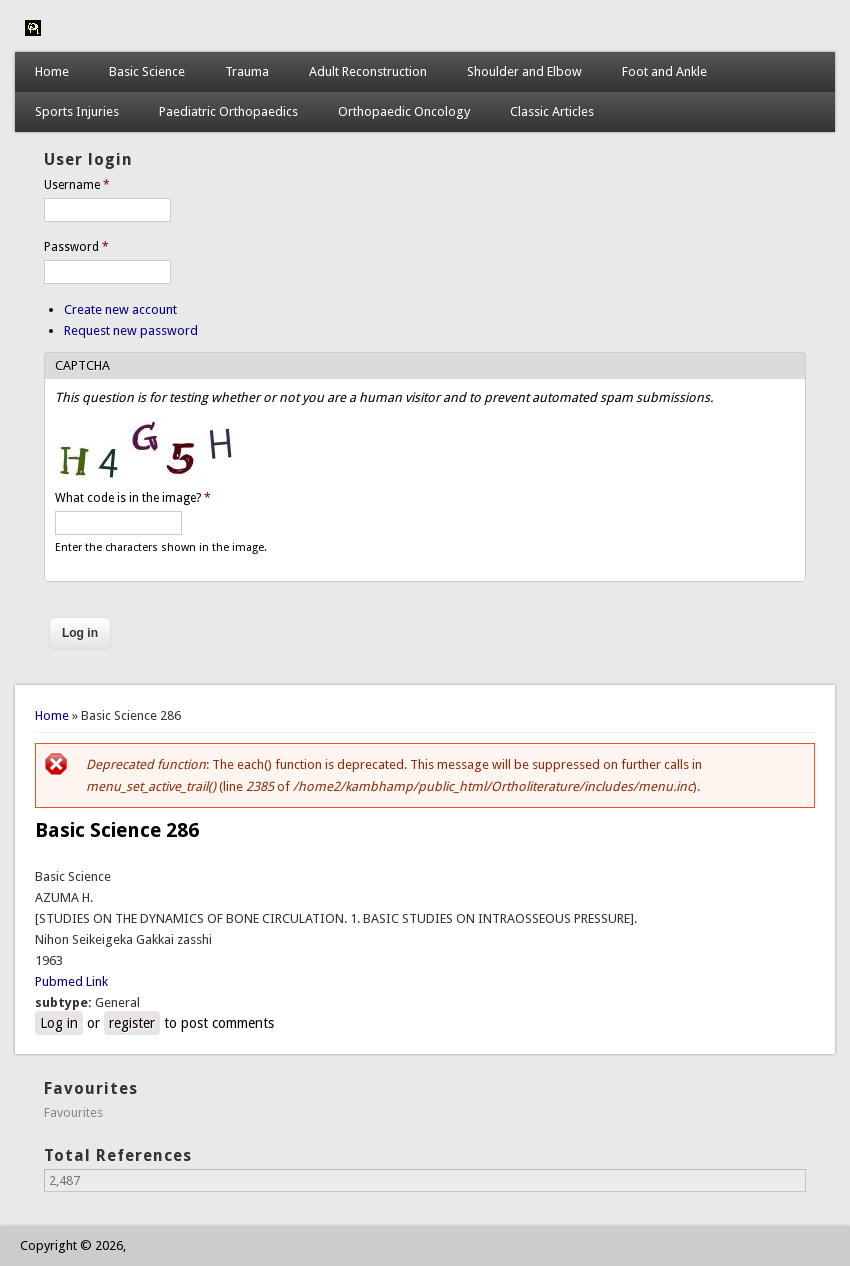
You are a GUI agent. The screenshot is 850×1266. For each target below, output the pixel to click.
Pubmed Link (71, 981)
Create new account (120, 309)
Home (52, 71)
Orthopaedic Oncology (404, 111)
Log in (59, 1023)
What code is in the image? (133, 498)
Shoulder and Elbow (524, 71)
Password (76, 247)
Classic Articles (552, 111)
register (132, 1023)
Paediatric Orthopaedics (228, 111)
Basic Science (147, 71)
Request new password (131, 330)
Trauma (247, 71)
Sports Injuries (77, 111)
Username (77, 185)
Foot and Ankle (664, 71)
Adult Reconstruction (368, 71)
